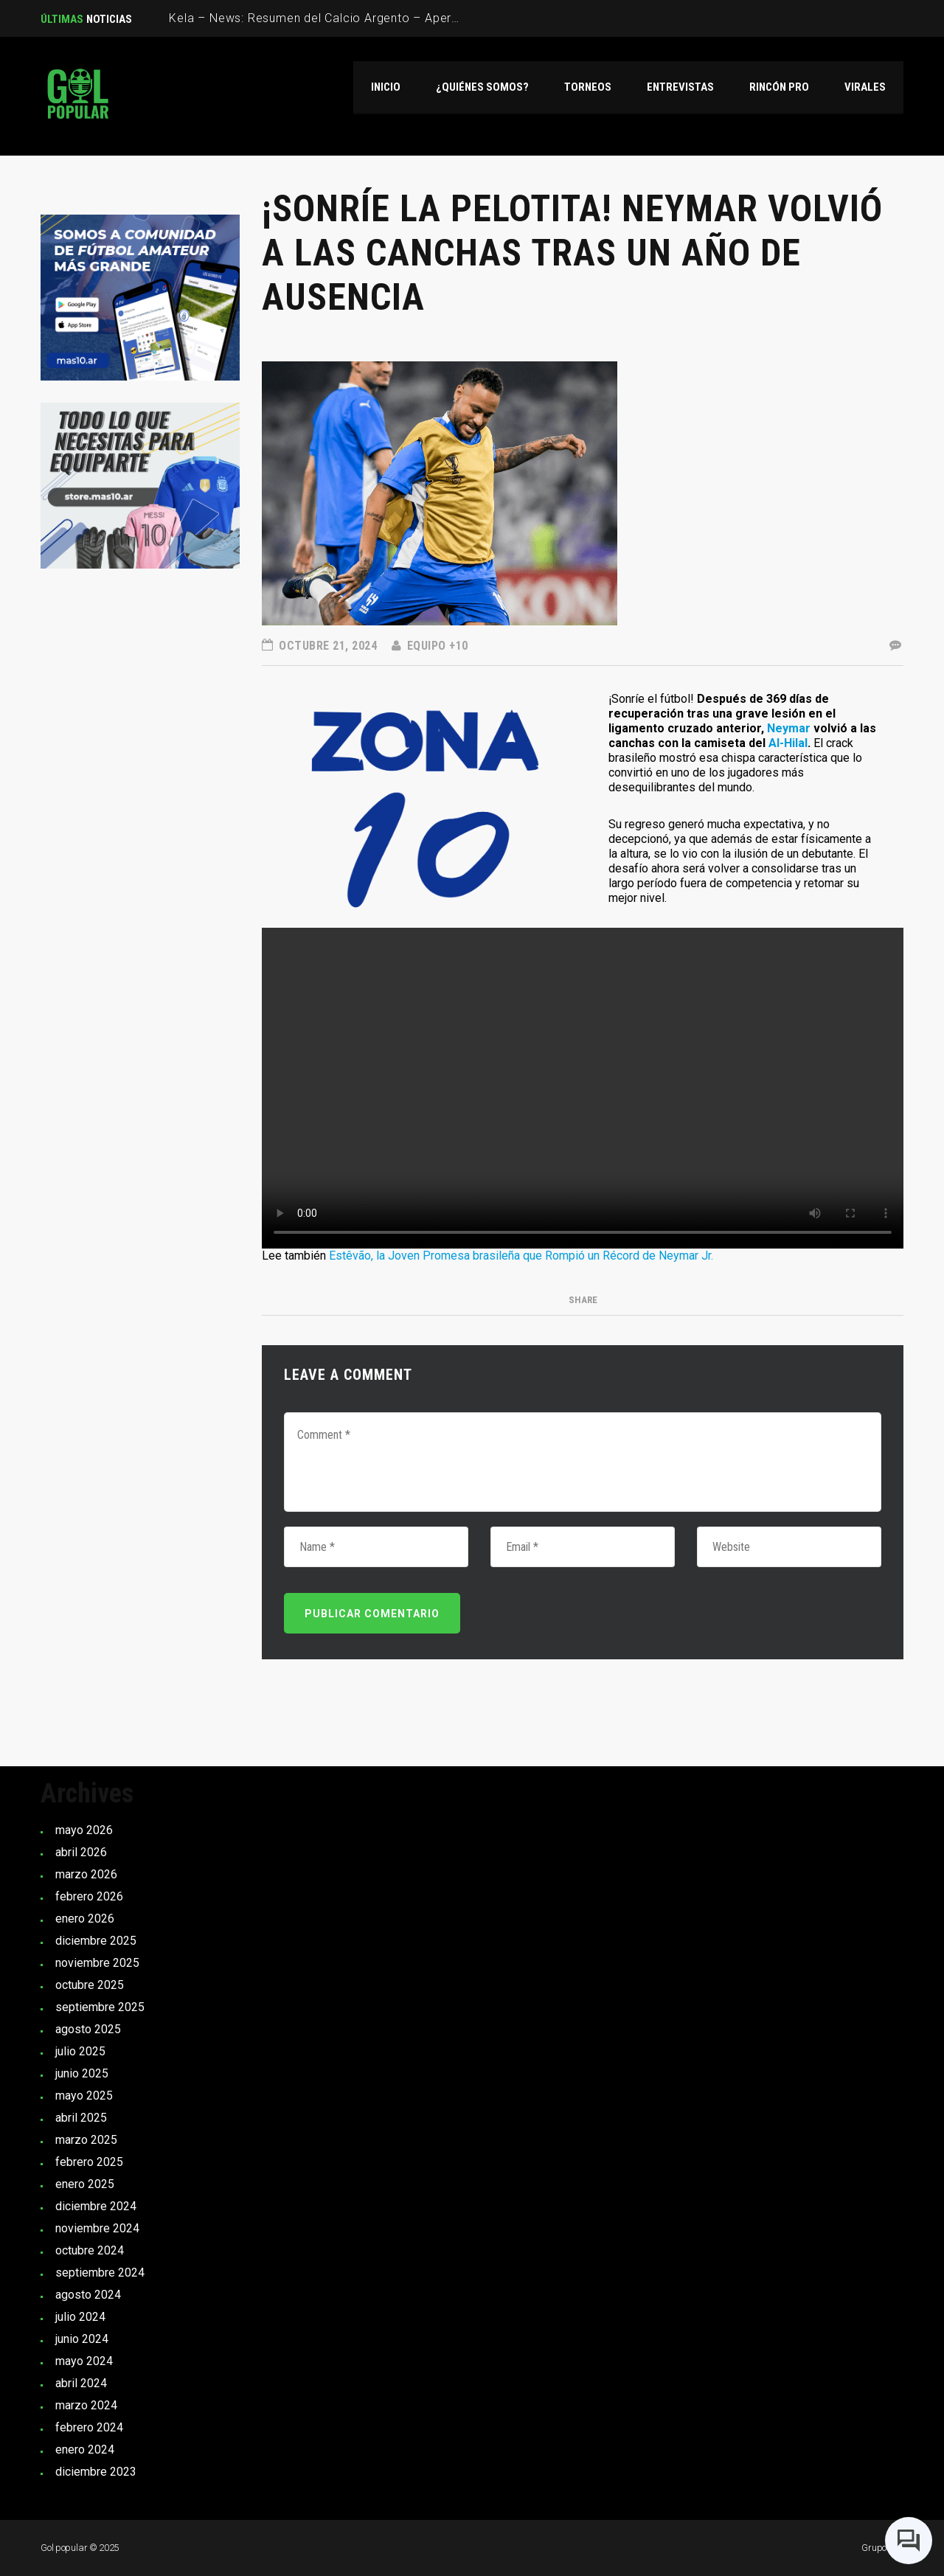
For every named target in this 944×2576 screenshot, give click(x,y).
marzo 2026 (86, 1874)
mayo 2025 (84, 2096)
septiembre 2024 (100, 2273)
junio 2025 (81, 2073)
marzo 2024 (86, 2405)
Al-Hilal (788, 743)
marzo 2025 (86, 2140)
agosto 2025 (88, 2029)
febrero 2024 (89, 2427)
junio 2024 (81, 2339)
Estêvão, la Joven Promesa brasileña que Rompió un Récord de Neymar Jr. (521, 1256)
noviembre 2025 (97, 1963)
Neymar (789, 728)
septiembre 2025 (100, 2007)
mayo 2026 (84, 1830)
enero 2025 (84, 2184)
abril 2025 (81, 2118)
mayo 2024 (84, 2361)
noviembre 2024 (97, 2228)
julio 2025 (80, 2051)
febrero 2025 (89, 2162)
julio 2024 (80, 2317)
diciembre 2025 (95, 1941)
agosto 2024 (88, 2295)
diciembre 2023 (95, 2472)
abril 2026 (81, 1852)
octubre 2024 (89, 2250)
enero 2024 (84, 2450)
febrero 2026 (89, 1896)
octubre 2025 (89, 1985)
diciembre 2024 (95, 2206)
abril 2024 (81, 2383)
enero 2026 (84, 1919)
